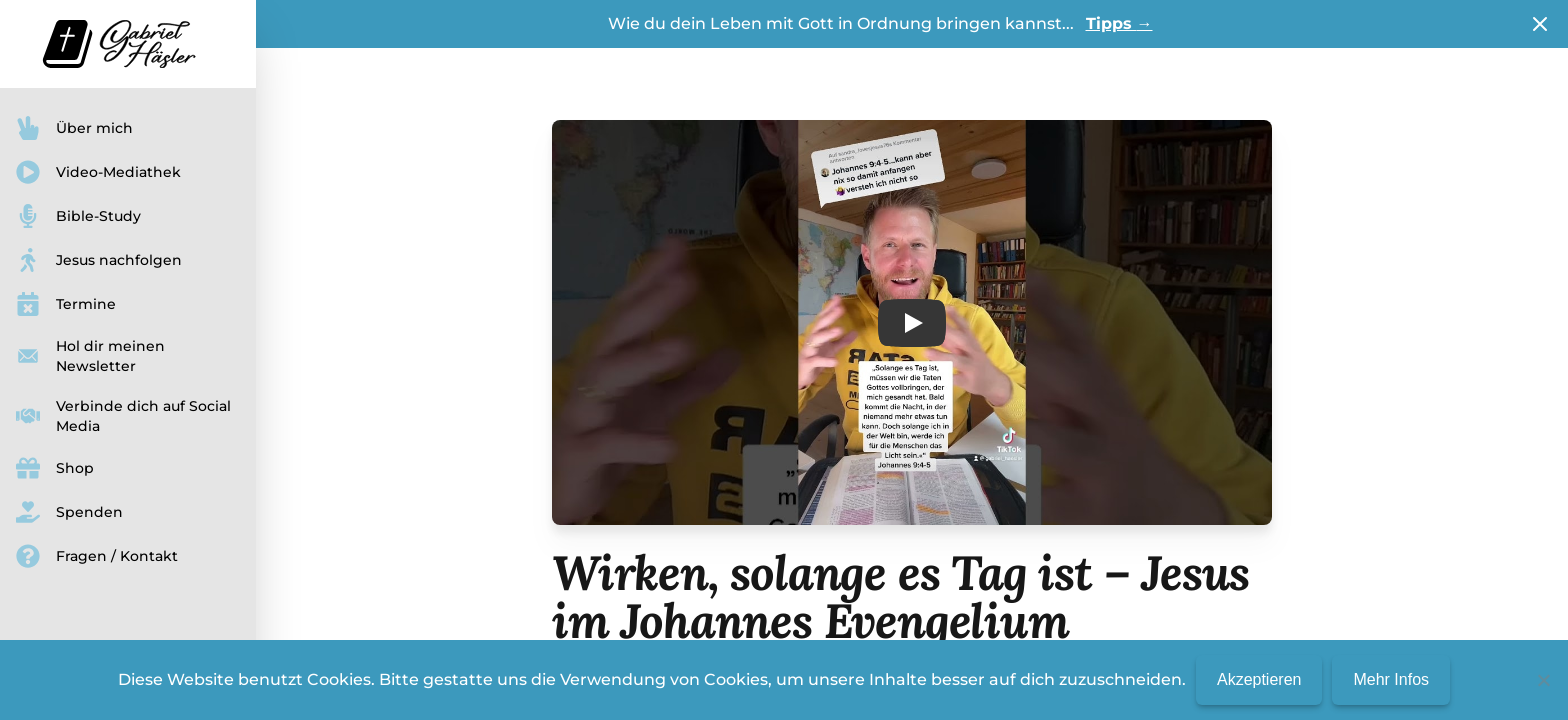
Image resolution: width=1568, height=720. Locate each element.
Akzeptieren (1259, 679)
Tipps (1119, 23)
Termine (66, 304)
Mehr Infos (1391, 679)
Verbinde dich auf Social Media (123, 416)
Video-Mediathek (98, 172)
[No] (1543, 680)
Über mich (74, 128)
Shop (55, 468)
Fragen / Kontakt (97, 556)
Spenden (69, 512)
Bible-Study (78, 216)
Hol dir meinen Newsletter (90, 356)
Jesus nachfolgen (99, 260)
